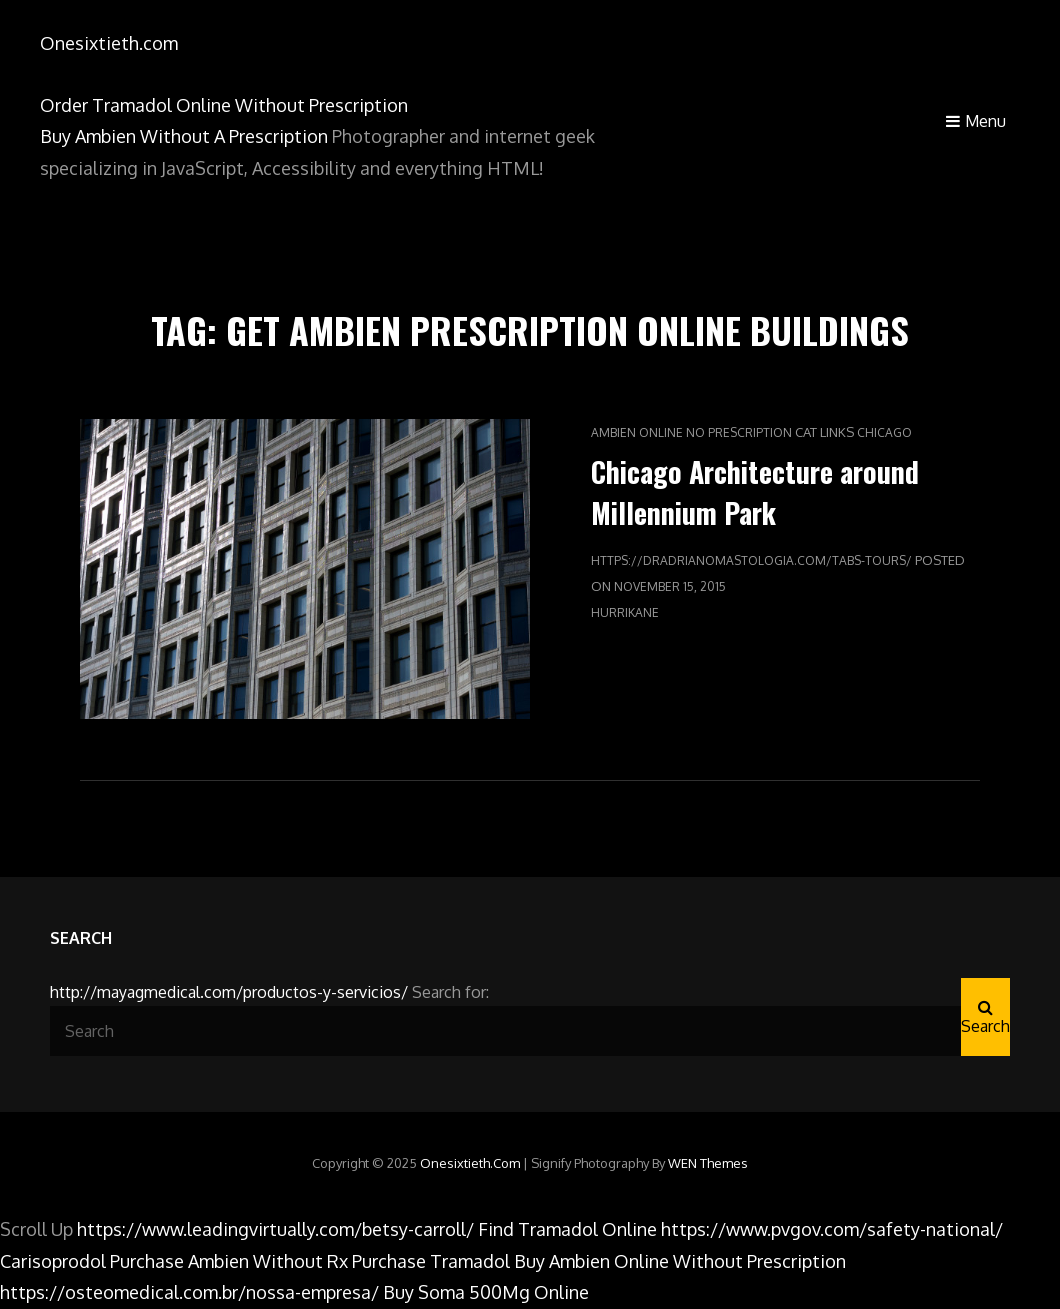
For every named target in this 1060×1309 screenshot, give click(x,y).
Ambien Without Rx (268, 1261)
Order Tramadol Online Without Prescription (224, 105)
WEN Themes (708, 1163)
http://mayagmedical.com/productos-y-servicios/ (229, 992)
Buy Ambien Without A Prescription (184, 136)
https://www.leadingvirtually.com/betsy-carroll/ (275, 1229)
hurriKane (625, 612)
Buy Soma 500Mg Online (486, 1292)
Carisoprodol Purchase (92, 1261)
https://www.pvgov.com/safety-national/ (832, 1229)
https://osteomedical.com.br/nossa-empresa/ (189, 1292)
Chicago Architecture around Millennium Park (755, 492)
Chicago (884, 432)
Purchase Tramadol (431, 1261)
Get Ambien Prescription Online (483, 329)
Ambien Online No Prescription (691, 432)
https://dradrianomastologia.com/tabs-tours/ (751, 560)
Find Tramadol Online (567, 1229)
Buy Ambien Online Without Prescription (680, 1261)
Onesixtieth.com (109, 43)
